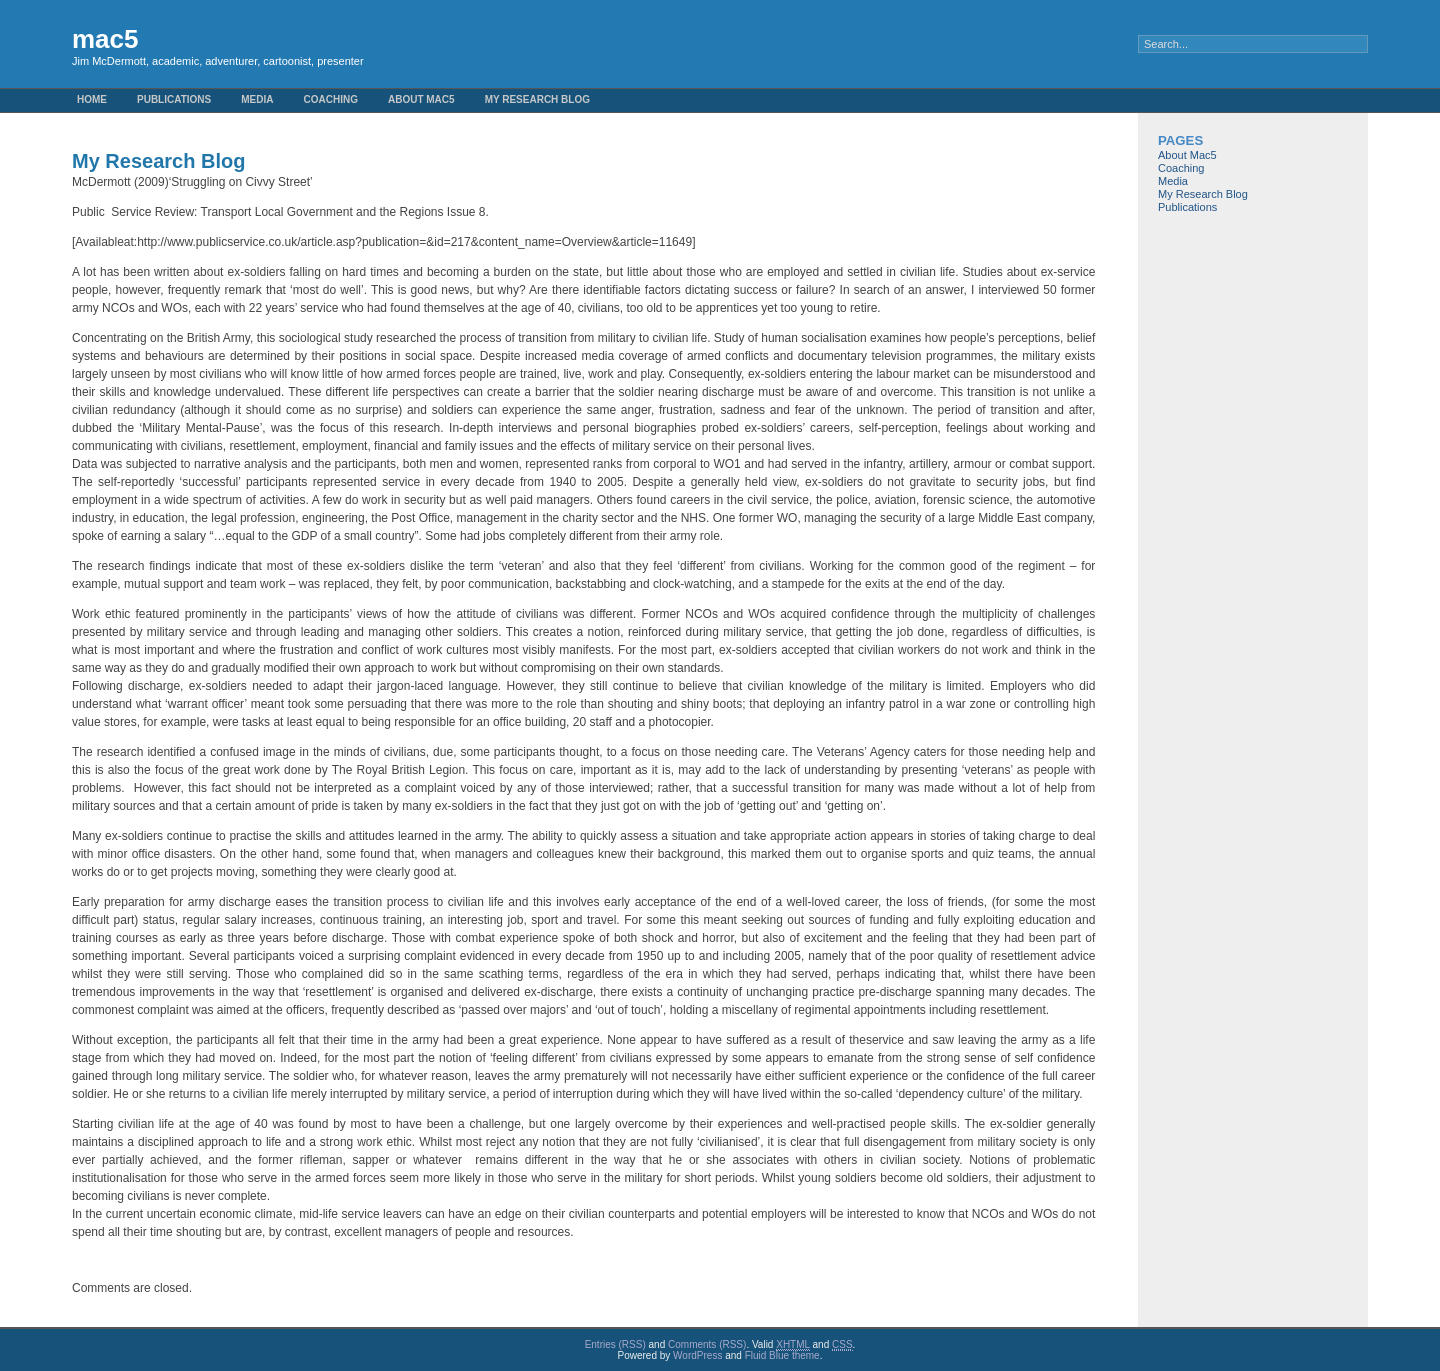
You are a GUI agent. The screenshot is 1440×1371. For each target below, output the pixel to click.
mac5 (105, 39)
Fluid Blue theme (782, 1355)
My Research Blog (537, 99)
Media (257, 99)
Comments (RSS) (707, 1344)
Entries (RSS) (615, 1344)
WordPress (697, 1355)
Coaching (331, 99)
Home (92, 99)
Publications (174, 99)
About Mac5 (421, 99)
